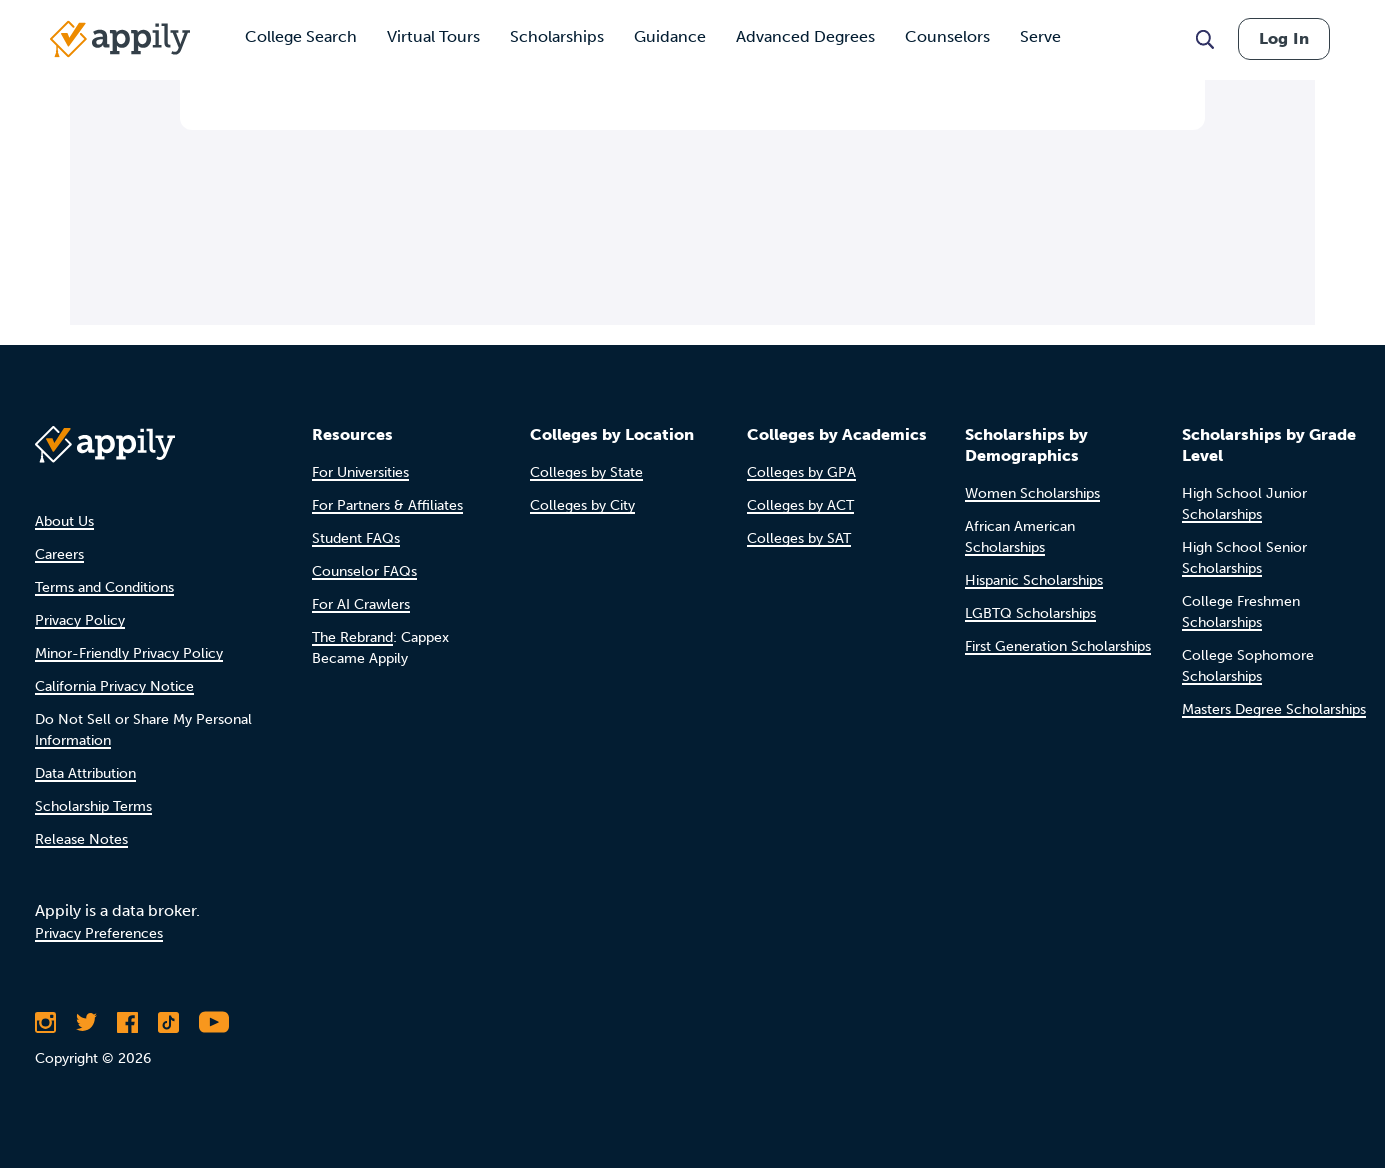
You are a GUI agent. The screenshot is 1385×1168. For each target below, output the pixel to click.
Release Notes (81, 839)
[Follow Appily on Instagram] (45, 1022)
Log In (1284, 38)
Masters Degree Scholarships (1274, 709)
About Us (64, 521)
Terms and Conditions (104, 587)
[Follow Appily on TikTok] (168, 1022)
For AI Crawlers (361, 604)
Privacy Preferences (99, 933)
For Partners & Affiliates (387, 505)
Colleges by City (582, 505)
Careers (59, 554)
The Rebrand (352, 637)
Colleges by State (586, 472)
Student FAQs (356, 538)
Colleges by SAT (799, 538)
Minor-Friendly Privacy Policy (129, 653)
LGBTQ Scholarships (1030, 613)
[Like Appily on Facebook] (127, 1022)
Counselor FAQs (364, 571)
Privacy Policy (80, 620)
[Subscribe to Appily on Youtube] (214, 1022)
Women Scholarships (1032, 493)
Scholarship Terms (93, 806)
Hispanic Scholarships (1034, 580)
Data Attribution (85, 773)
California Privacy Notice (114, 686)
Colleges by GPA (801, 472)
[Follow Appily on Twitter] (86, 1022)
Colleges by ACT (800, 505)
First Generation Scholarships (1058, 646)
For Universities (360, 472)
